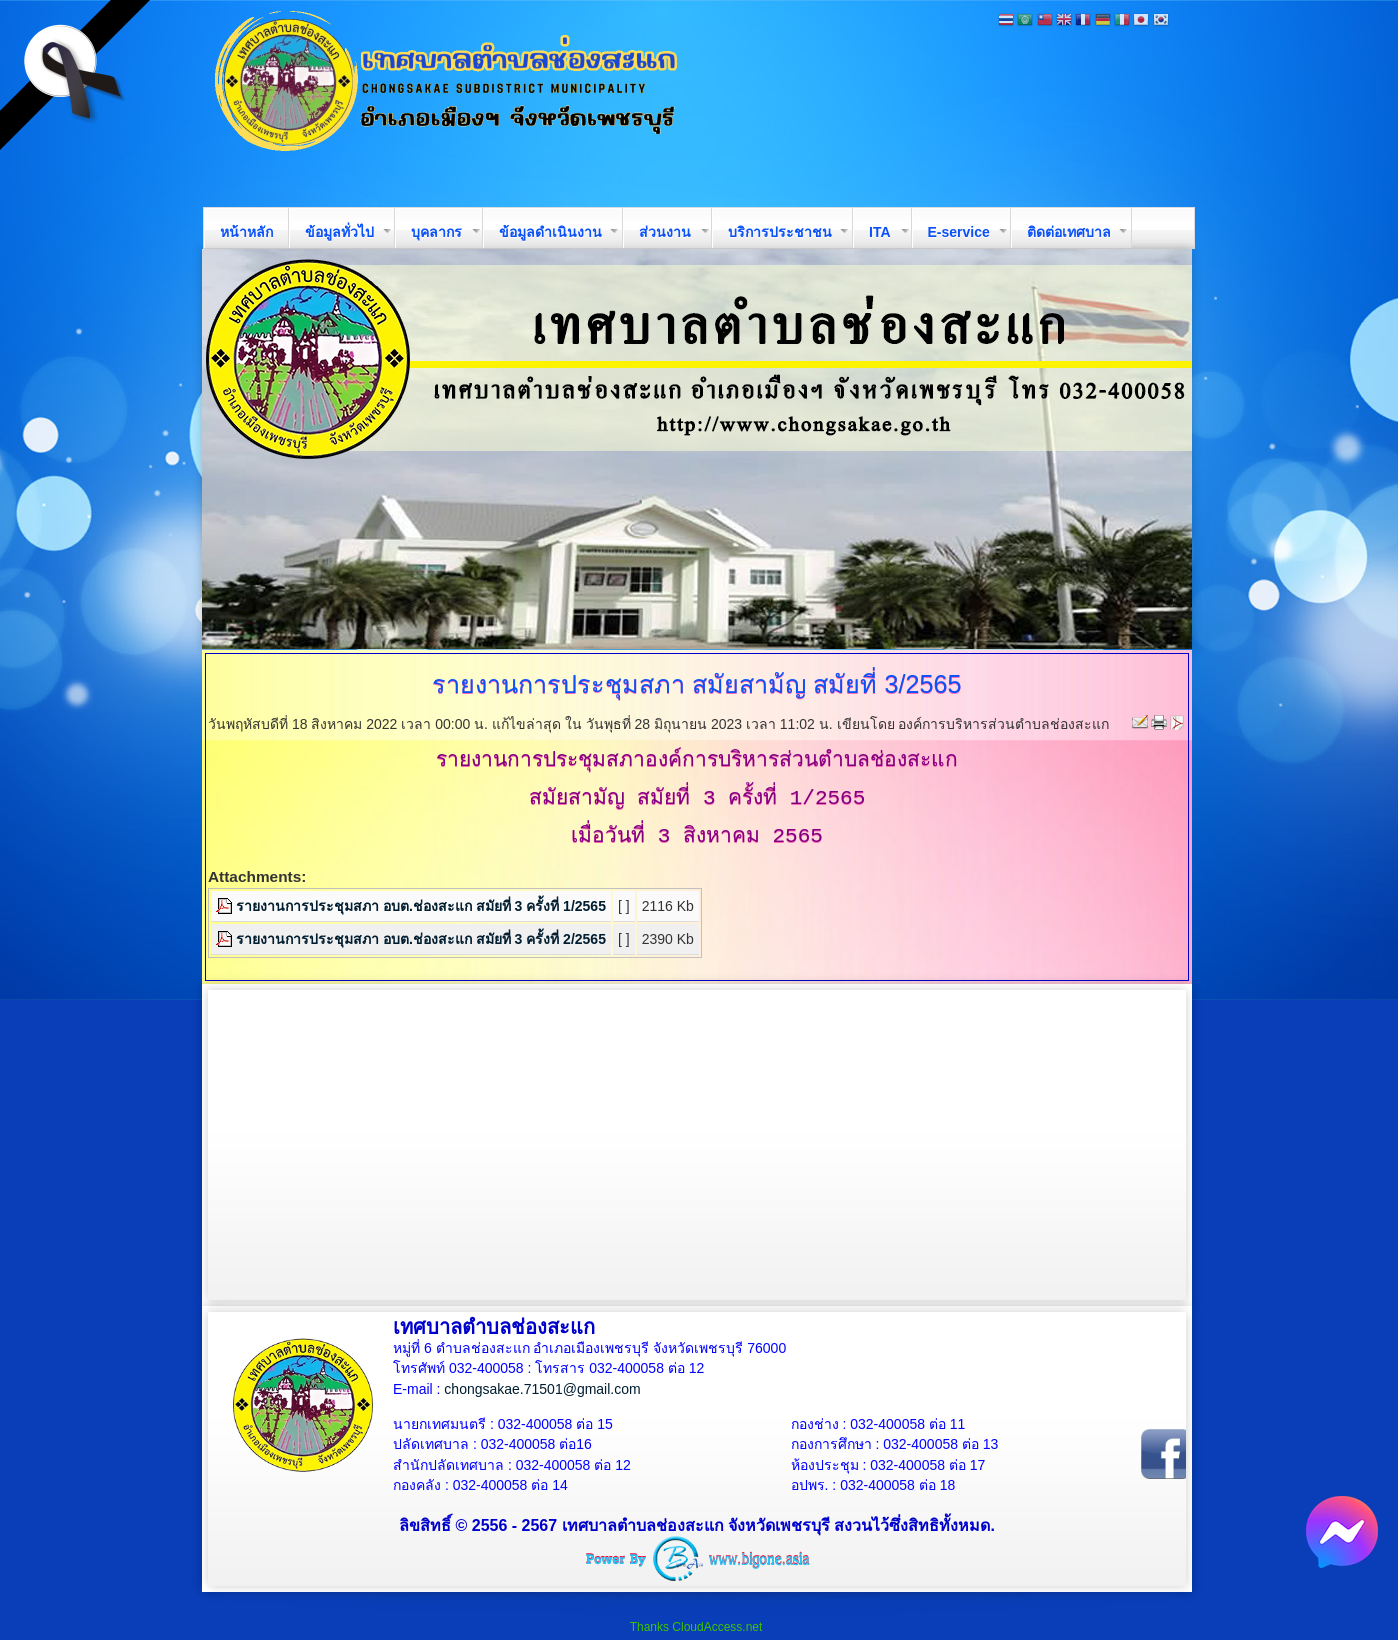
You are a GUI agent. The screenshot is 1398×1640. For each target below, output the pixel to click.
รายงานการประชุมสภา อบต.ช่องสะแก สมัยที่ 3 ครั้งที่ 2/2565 (421, 939)
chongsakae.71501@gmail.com (542, 1389)
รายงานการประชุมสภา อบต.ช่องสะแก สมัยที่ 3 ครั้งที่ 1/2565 (421, 906)
